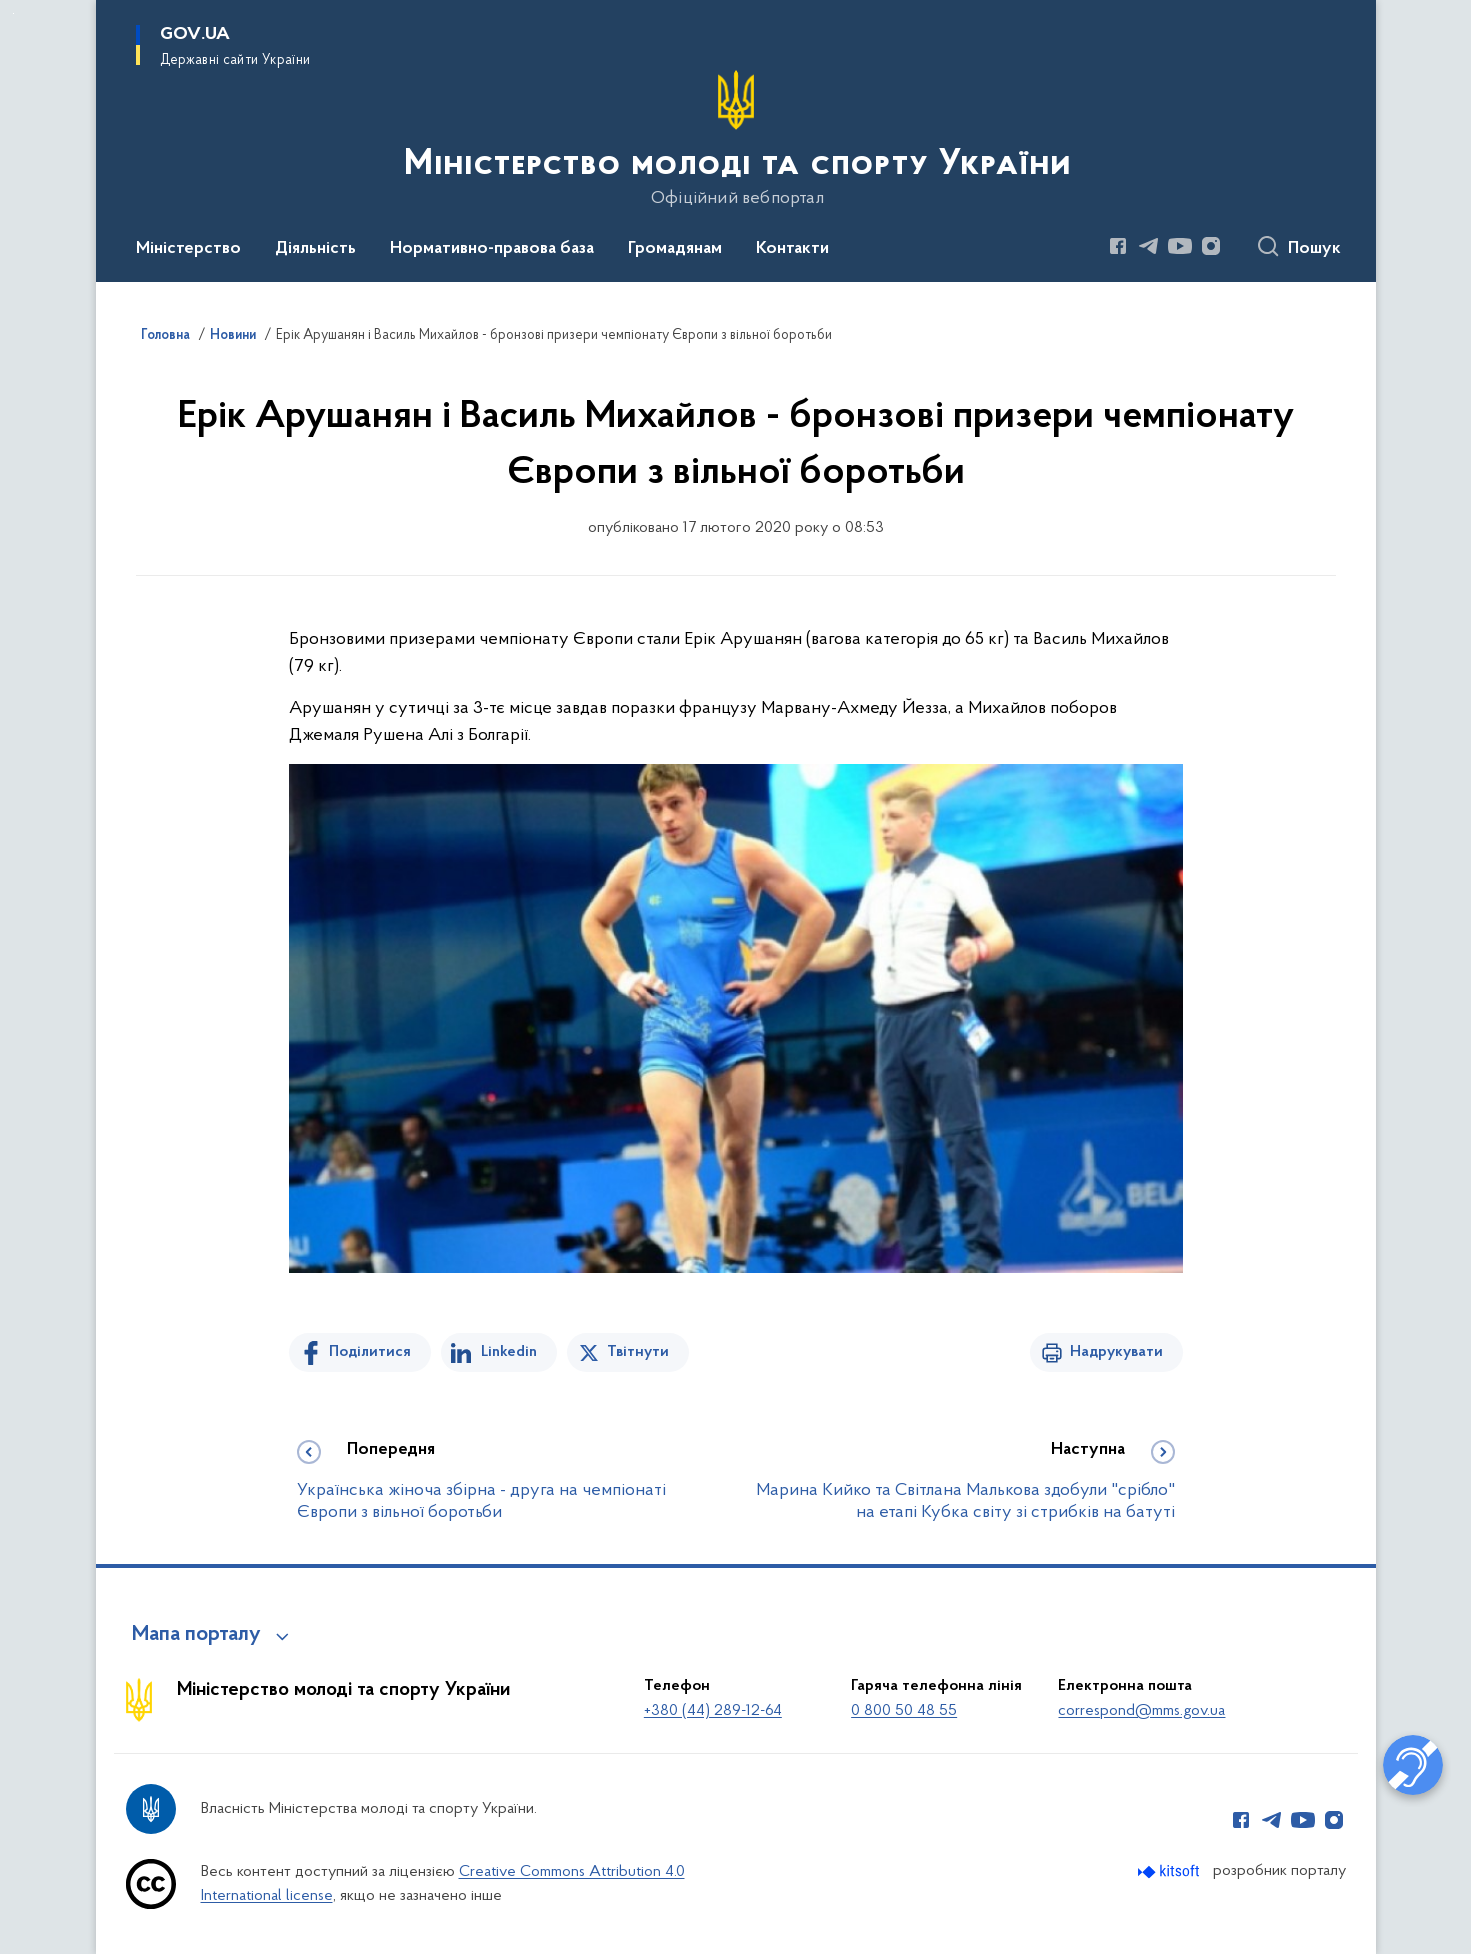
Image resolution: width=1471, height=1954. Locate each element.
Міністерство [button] (188, 249)
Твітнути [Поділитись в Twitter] (638, 1352)
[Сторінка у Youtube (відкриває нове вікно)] (1180, 246)
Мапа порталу (196, 1635)
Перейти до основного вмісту (13, 13)
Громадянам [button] (675, 249)
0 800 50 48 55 (904, 1711)
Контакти (792, 249)
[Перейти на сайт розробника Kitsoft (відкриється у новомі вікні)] (1170, 1871)
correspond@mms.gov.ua (1141, 1711)
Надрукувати (1116, 1352)
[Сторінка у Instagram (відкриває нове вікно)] (1211, 246)
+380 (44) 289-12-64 (713, 1711)
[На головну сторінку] (735, 139)
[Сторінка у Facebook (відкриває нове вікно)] (1118, 246)
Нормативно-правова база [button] (492, 249)
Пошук (1314, 249)
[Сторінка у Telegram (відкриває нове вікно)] (1149, 246)
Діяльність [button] (315, 249)
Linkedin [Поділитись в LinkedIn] (509, 1352)
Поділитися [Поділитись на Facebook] (370, 1352)
